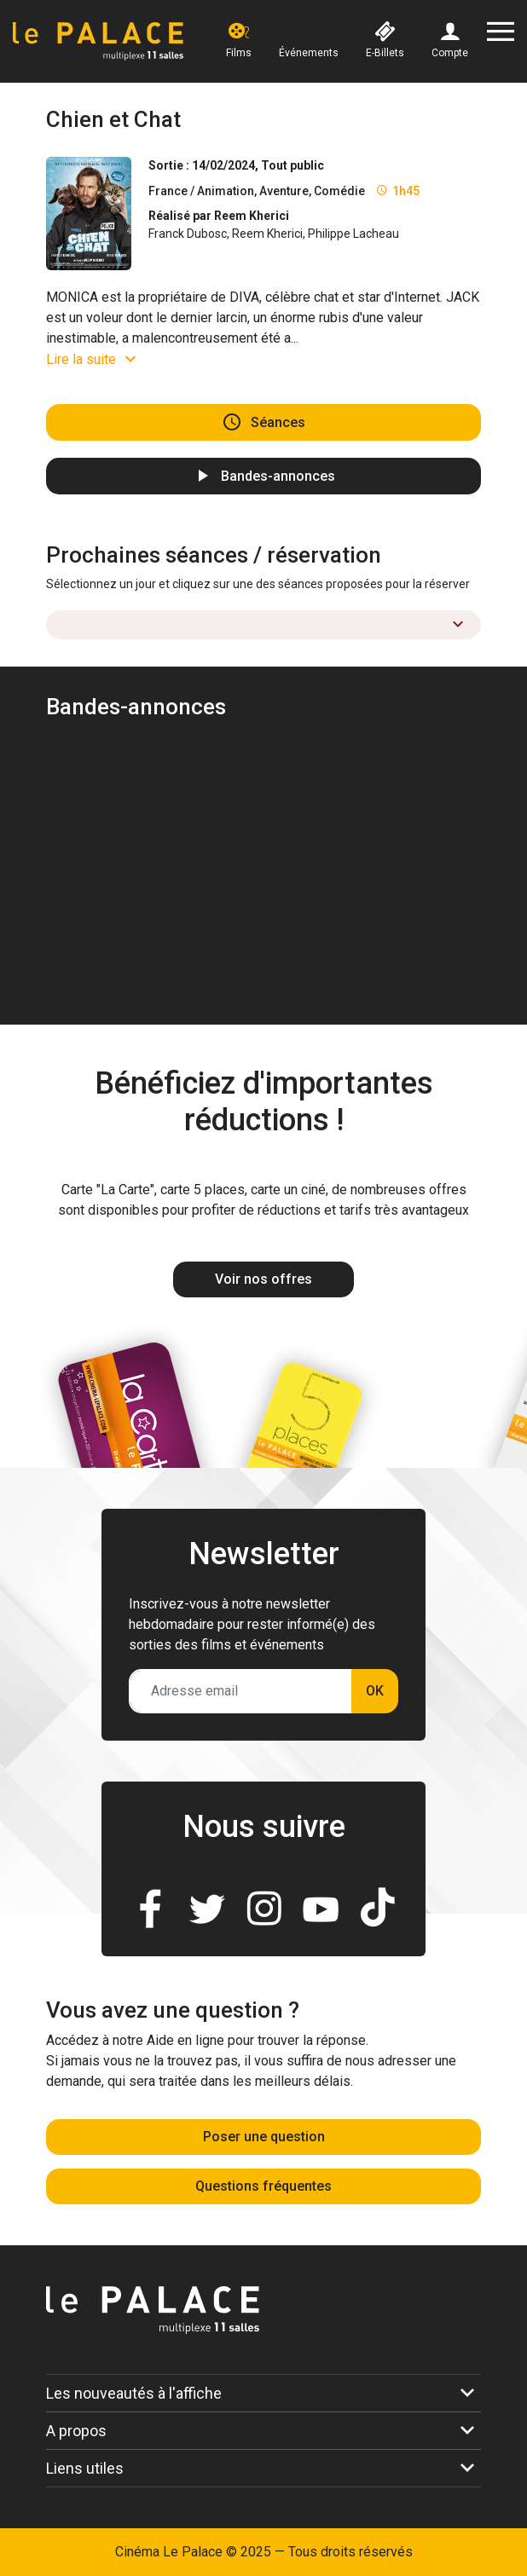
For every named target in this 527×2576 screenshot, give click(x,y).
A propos (76, 2431)
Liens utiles (85, 2468)
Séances (278, 422)
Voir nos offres (263, 1279)
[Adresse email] (241, 1691)
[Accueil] (98, 41)
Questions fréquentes (263, 2186)
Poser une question (264, 2136)
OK (375, 1691)
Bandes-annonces (278, 476)
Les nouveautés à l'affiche (134, 2393)
